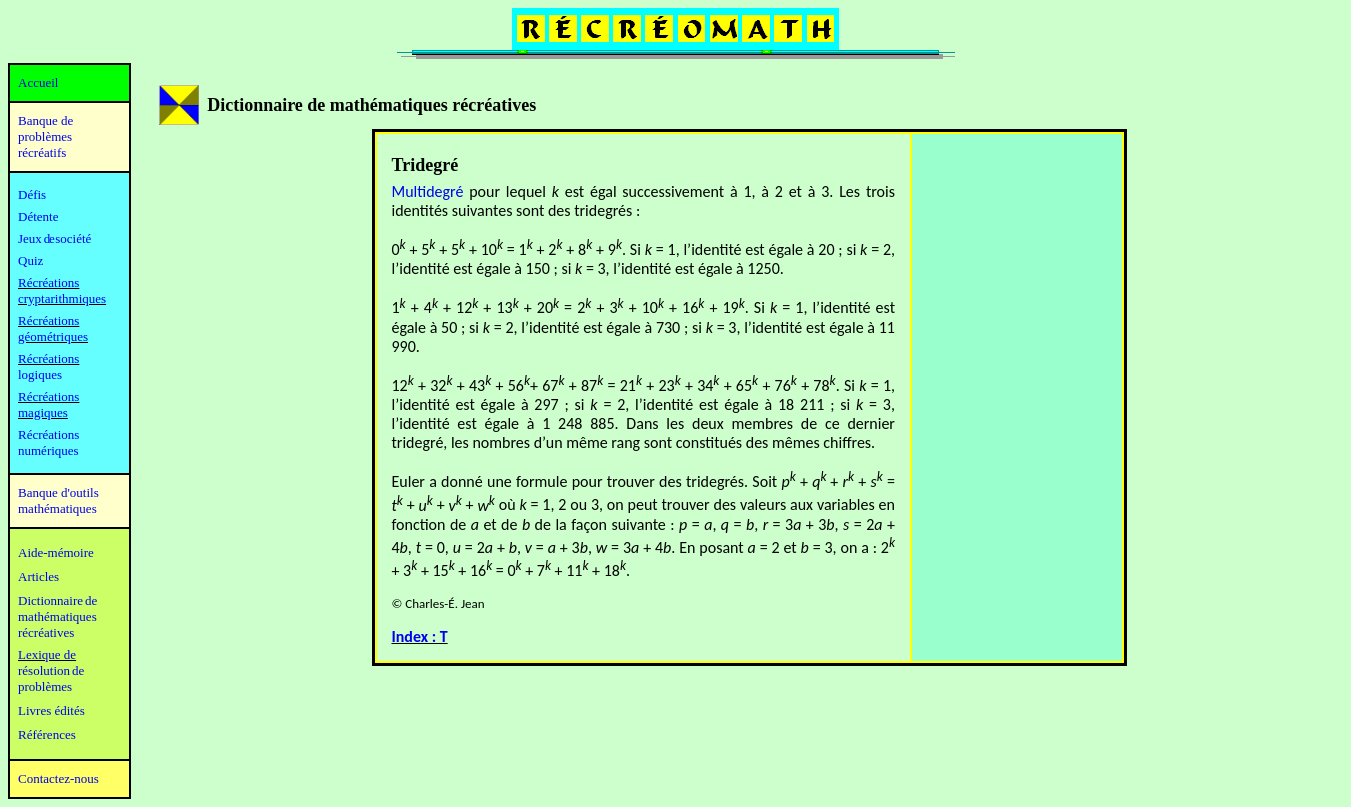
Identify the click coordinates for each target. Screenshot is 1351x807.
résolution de (51, 670)
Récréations (48, 358)
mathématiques (57, 616)
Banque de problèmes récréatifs (45, 136)
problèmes (45, 686)
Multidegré (428, 191)
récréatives (46, 632)
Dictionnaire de (57, 600)
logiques (40, 374)
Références (47, 734)
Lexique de (47, 654)
